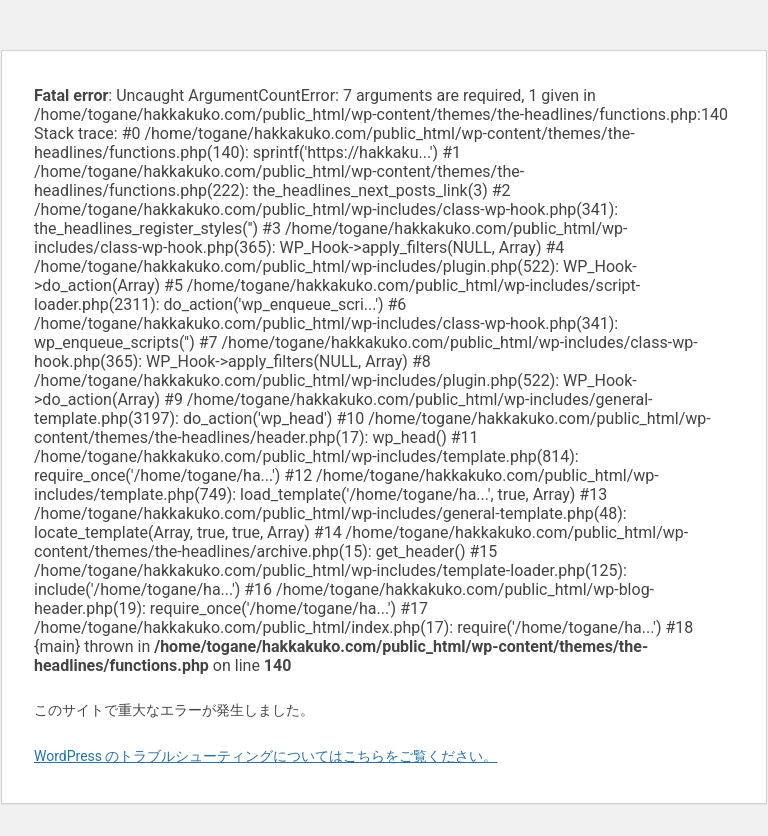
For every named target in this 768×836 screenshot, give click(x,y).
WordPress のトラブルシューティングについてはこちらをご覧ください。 (266, 756)
